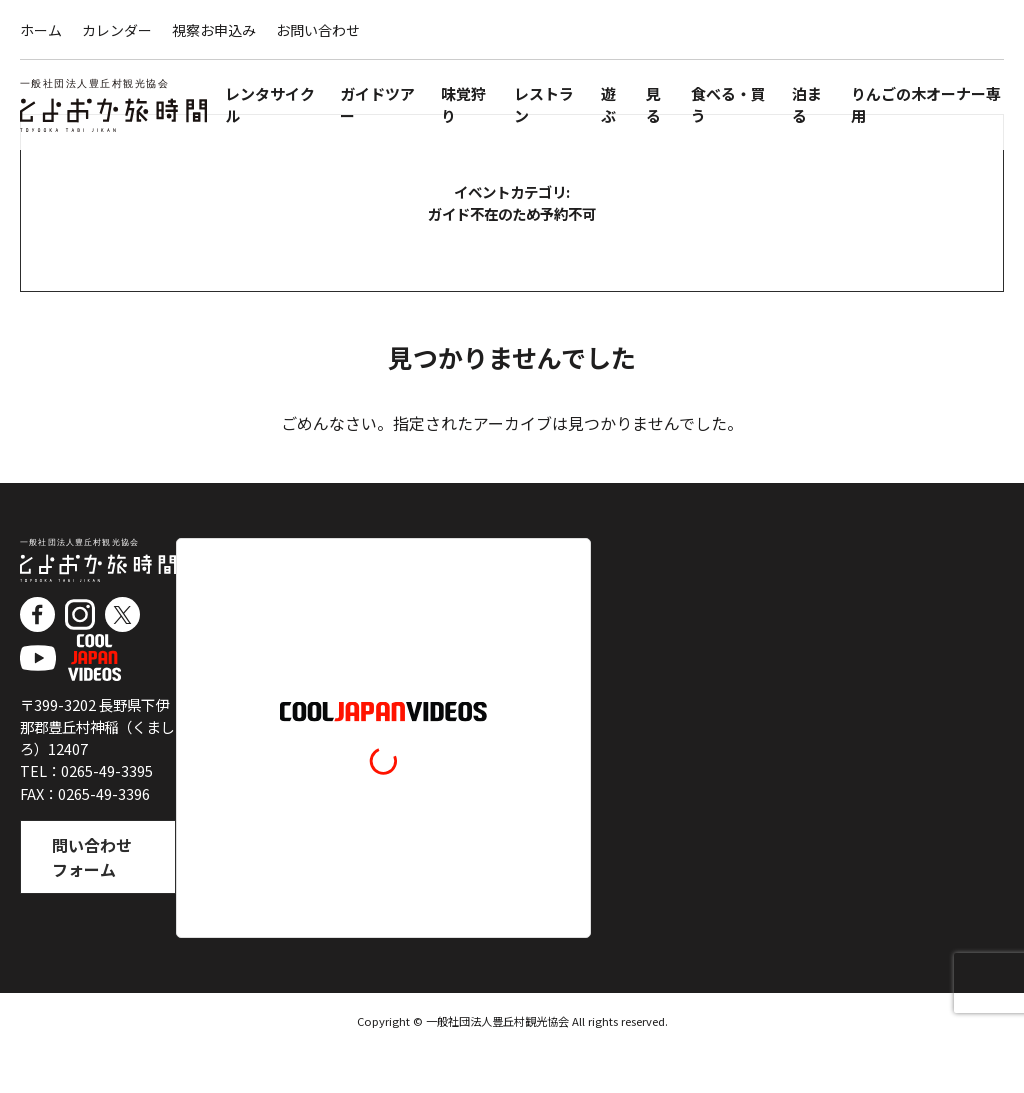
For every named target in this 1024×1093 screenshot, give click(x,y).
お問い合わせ (318, 30)
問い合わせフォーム (92, 907)
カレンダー (117, 30)
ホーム (41, 30)
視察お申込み (214, 30)
